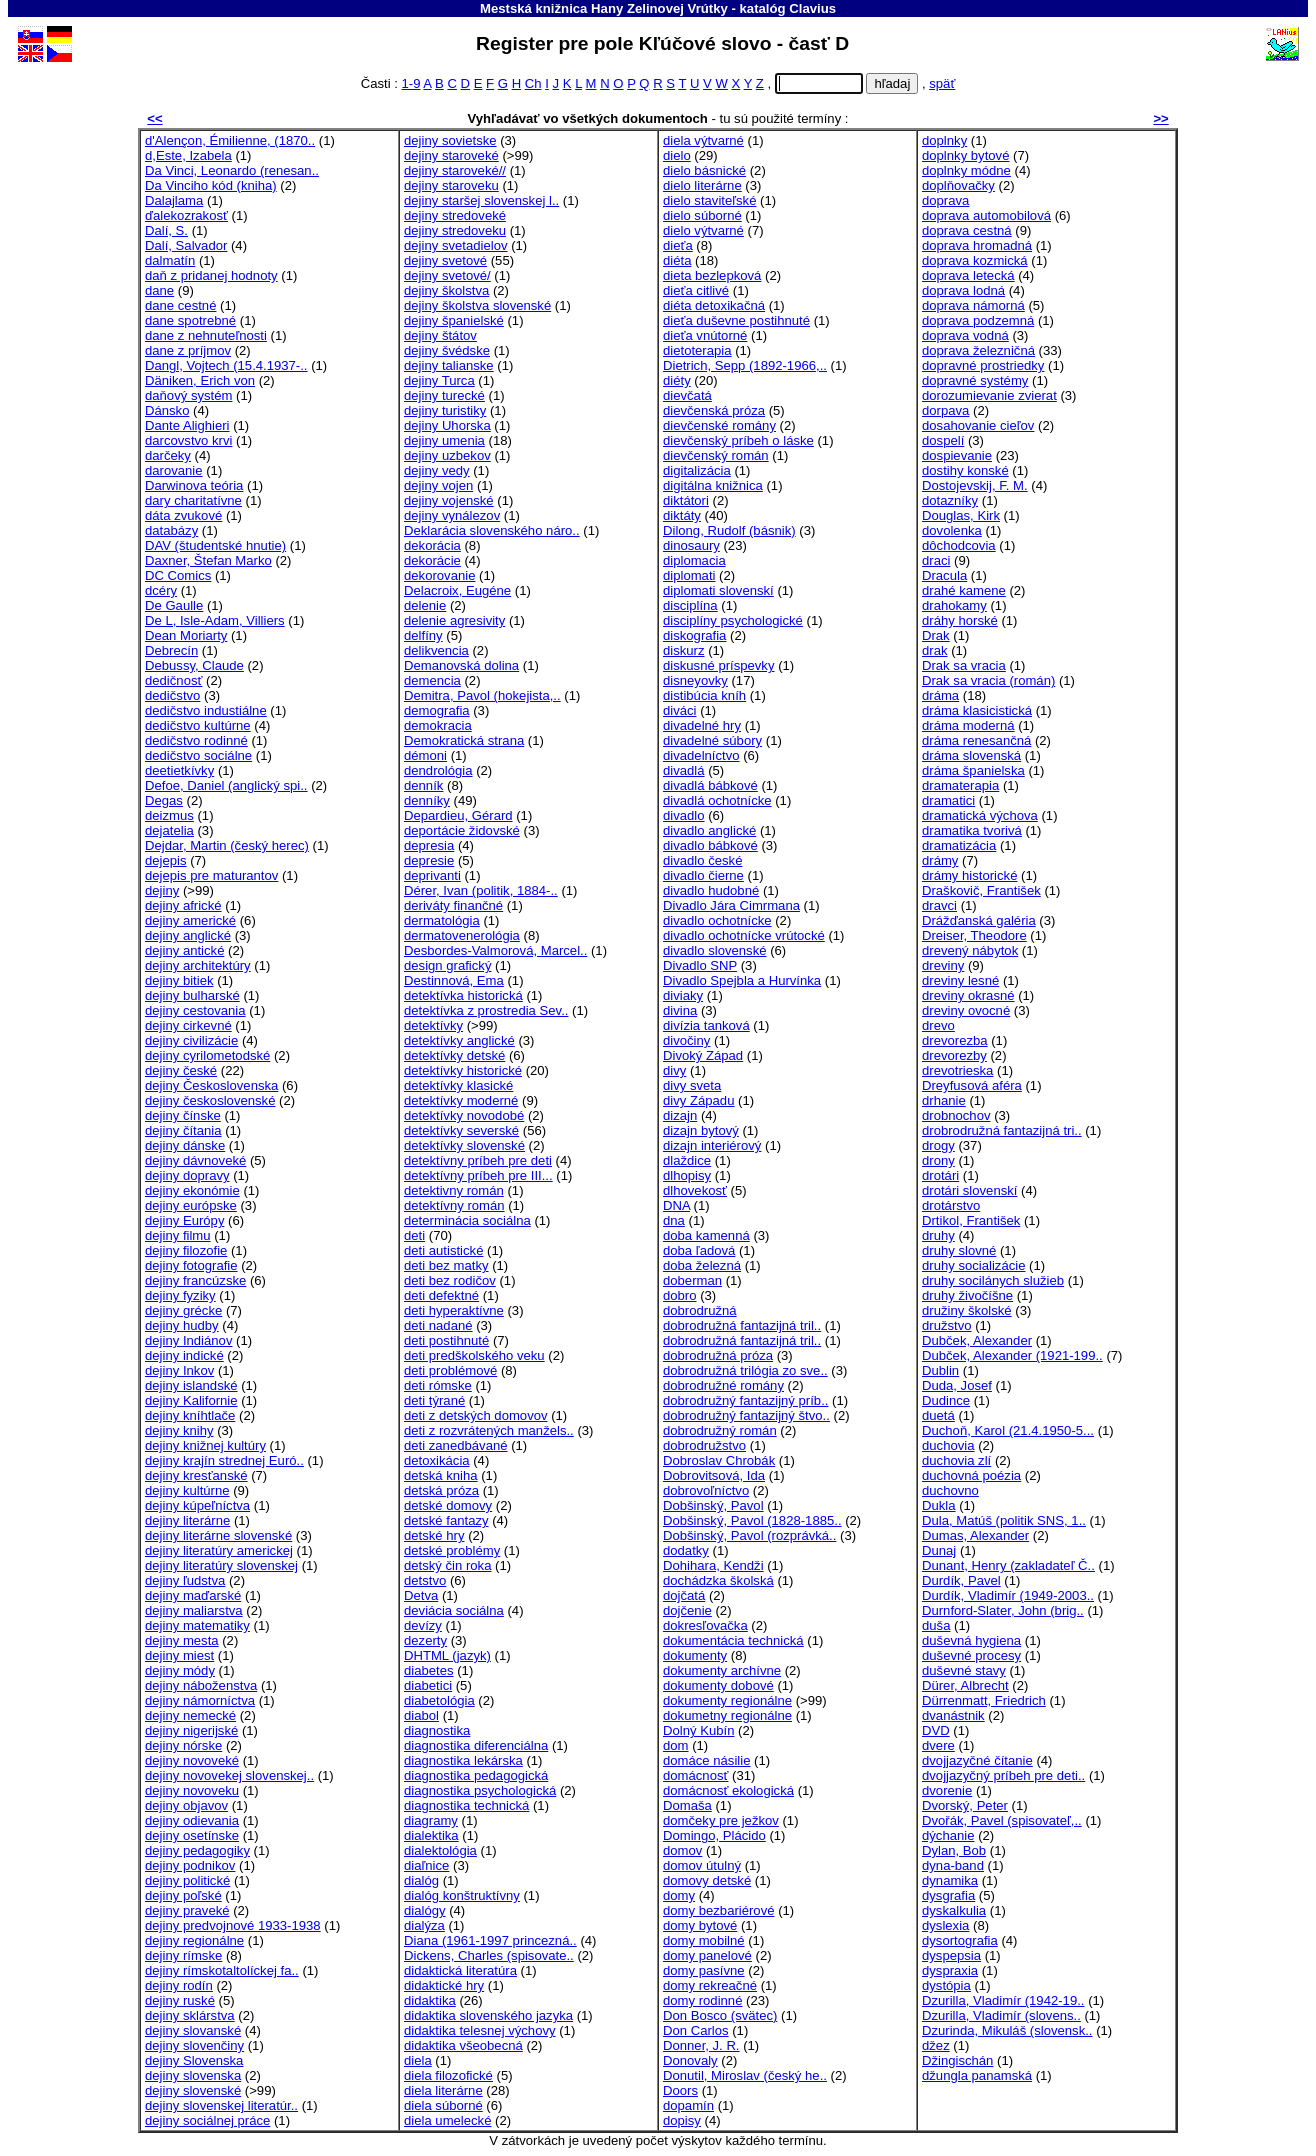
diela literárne (443, 2090)
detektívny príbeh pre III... (478, 1175)
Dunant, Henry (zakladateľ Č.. (1008, 1565)
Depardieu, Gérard (458, 815)
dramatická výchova (980, 815)
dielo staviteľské (709, 200)
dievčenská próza (714, 410)
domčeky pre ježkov (721, 1820)
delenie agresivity (454, 620)
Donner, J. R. (701, 2045)
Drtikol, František (971, 1220)
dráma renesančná (976, 740)
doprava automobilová (986, 215)
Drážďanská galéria (979, 920)
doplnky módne (966, 170)
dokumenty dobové (718, 1685)
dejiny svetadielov (455, 245)
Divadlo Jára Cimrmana (731, 905)
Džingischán (957, 2060)
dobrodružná (700, 1310)
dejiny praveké (187, 1910)
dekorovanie (439, 575)
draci (936, 560)
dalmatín (170, 260)
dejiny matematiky (197, 1625)
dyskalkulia (954, 1910)
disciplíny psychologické (733, 620)
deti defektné (441, 1295)
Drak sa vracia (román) (988, 680)
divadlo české (702, 860)
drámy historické (969, 875)
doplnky (944, 140)
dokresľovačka (705, 1625)
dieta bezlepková (712, 275)
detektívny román (454, 1205)
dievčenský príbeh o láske (738, 440)
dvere (938, 1745)
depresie (429, 860)
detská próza (441, 1490)
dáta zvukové (183, 515)
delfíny (423, 635)
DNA (676, 1205)
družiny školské (967, 1310)
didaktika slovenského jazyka (488, 2015)
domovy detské (707, 1880)
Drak (936, 635)
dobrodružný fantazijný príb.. (745, 1400)
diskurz (684, 650)
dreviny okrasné (968, 995)
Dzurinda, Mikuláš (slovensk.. (1007, 2030)
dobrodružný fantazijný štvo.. (746, 1415)
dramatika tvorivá (972, 830)
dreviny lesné (960, 980)
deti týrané (434, 1400)
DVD (936, 1730)
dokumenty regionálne (727, 1700)
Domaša (687, 1805)
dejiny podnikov (190, 1865)
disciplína (690, 605)
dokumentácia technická (733, 1640)
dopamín (688, 2105)
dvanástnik (953, 1715)
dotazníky (950, 500)
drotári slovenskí (969, 1190)
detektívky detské (454, 1055)
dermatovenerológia (462, 935)
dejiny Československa (211, 1085)
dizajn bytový (701, 1130)
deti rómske (438, 1385)
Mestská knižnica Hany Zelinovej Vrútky (604, 8)
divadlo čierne (703, 875)
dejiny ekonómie (192, 1190)
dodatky (686, 1550)
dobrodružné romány (723, 1385)
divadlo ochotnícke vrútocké (744, 935)
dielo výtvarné (703, 230)
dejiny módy (180, 1670)
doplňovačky (958, 185)
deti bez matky (446, 1265)
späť (942, 83)
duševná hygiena (971, 1640)
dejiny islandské (191, 1385)
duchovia (948, 1445)
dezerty (425, 1640)
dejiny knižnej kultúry (205, 1445)
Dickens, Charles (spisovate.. (489, 1955)
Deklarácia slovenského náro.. (492, 530)
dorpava (945, 410)
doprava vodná (965, 335)
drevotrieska (957, 1070)
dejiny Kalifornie (191, 1400)
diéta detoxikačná (714, 305)
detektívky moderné (461, 1100)
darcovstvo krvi (188, 440)
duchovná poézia (971, 1475)
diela (418, 2060)
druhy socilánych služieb (993, 1280)
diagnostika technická (466, 1805)
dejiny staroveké (451, 155)
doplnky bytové (965, 155)
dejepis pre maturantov (211, 875)
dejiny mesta (182, 1640)
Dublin (940, 1370)
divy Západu (698, 1100)
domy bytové (700, 1925)
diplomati (689, 575)
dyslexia (945, 1925)
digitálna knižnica (713, 485)
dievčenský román (716, 455)
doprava (945, 200)
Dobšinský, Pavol (713, 1505)
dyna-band (953, 1865)
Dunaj (939, 1550)
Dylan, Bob (954, 1850)
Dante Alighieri (187, 425)
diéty (677, 380)
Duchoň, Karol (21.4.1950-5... (1008, 1430)
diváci (680, 710)
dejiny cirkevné (188, 1025)
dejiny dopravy (187, 1175)
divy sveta (692, 1085)
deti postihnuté (446, 1340)
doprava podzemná (978, 320)
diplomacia (694, 560)
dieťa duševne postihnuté (736, 320)
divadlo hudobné (711, 890)
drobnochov (956, 1115)
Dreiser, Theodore (974, 935)
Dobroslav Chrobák (719, 1460)
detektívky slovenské (464, 1145)
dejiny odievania (192, 1820)
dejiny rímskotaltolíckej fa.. (222, 1970)
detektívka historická (463, 995)
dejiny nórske (183, 1745)
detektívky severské (461, 1130)
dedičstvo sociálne (198, 755)
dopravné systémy (975, 380)
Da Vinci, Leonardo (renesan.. (232, 170)
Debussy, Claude (194, 665)
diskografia (694, 635)
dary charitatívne (193, 500)
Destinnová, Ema (454, 980)
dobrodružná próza (718, 1355)
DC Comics (178, 575)
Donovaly (690, 2060)
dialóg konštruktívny (462, 1895)
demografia (437, 710)
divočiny (686, 1040)
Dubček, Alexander (977, 1340)
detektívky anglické (459, 1040)
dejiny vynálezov (452, 515)
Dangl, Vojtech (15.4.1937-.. (226, 365)
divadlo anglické (709, 830)
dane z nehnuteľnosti (206, 335)
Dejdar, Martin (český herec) (227, 845)
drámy (940, 860)
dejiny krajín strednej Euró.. (224, 1460)
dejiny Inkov (179, 1370)
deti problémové (450, 1370)
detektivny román (454, 1190)
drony (938, 1160)
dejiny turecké (444, 395)
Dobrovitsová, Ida (714, 1475)
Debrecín (171, 650)
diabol (421, 1715)
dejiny (162, 890)
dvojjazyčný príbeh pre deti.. (1003, 1775)
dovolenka (952, 530)
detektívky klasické (458, 1085)
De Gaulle (174, 605)
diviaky (683, 995)
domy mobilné (704, 1940)
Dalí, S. (166, 230)
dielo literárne (702, 185)
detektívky (433, 1025)
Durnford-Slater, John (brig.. (1003, 1610)
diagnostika (437, 1730)
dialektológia (440, 1850)
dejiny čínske (183, 1115)
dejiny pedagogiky (197, 1850)
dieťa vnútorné (705, 335)
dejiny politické (187, 1880)
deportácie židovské (462, 830)
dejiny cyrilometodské (207, 1055)
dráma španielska (973, 770)
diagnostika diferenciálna (476, 1745)
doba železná (702, 1265)
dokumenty (695, 1655)
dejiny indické (184, 1355)
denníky (427, 800)
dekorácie (432, 560)
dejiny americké (190, 920)
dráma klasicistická (977, 710)
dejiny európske (191, 1205)
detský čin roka (447, 1565)
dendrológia (438, 770)
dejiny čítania (183, 1130)
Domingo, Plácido (714, 1835)
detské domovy (448, 1505)
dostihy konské (965, 470)
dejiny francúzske (195, 1280)
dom (676, 1745)
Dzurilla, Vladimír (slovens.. (1001, 2015)
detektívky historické (463, 1070)
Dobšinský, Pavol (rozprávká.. (749, 1535)
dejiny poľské (183, 1895)
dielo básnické (704, 170)
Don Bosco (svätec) (720, 2015)
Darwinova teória (194, 485)
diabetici (428, 1685)
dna (674, 1220)
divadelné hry (702, 725)
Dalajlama (174, 200)
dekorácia (432, 545)
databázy (171, 530)
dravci (939, 905)
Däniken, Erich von (200, 380)
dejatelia (169, 830)
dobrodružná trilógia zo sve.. (745, 1370)
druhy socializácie (973, 1265)
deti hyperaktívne (454, 1310)
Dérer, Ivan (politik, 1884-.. (481, 890)
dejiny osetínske (192, 1835)
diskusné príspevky (718, 665)
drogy (938, 1145)
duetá (938, 1415)
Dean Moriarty (186, 635)
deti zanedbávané (456, 1445)
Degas (164, 800)
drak (935, 650)
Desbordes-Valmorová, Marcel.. (495, 950)
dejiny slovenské (193, 2090)
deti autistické (443, 1250)
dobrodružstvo (704, 1445)
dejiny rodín (179, 1985)
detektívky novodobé (464, 1115)
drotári (940, 1175)
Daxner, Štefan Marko (208, 560)
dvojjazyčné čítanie (977, 1760)
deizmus (169, 815)
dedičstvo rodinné (196, 740)
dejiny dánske (185, 1145)
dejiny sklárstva (190, 2015)
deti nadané (438, 1325)
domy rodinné (702, 2000)
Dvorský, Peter (965, 1805)
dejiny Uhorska (447, 425)
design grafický (447, 965)
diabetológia (439, 1700)
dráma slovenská (971, 755)
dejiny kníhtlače (190, 1415)
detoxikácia (437, 1460)
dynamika (950, 1880)
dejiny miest (179, 1655)
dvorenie (947, 1790)
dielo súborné (702, 215)
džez (936, 2045)
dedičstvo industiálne (206, 710)
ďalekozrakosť (186, 215)
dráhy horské (960, 620)
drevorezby (954, 1055)
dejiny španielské (454, 320)
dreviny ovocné (966, 1010)
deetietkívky (179, 770)
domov (682, 1850)
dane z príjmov (188, 350)
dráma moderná (968, 725)
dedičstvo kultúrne (198, 725)
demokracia (438, 725)
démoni (425, 755)
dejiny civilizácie (191, 1040)
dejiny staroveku (451, 185)
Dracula (944, 575)
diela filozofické (448, 2075)
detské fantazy (446, 1520)
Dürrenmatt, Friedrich (984, 1700)
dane (159, 290)
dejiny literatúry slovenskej (221, 1565)
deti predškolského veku (474, 1355)
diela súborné (443, 2105)
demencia (432, 680)
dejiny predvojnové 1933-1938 (233, 1925)
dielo (677, 155)
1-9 (410, 83)
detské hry (434, 1535)
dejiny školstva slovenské (477, 305)
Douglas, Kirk (961, 515)
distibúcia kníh (704, 695)
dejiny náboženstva (201, 1685)
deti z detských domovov (476, 1415)
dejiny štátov (440, 335)
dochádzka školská (718, 1580)
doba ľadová (699, 1250)
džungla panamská (977, 2075)
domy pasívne (704, 1970)
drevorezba (955, 1040)
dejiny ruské (180, 2000)
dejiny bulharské (192, 995)
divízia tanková (706, 1025)
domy (679, 1895)
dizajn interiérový (712, 1145)
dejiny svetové (445, 260)
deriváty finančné (453, 905)
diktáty (682, 515)
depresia (429, 845)
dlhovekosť (695, 1190)
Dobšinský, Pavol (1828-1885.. (752, 1520)
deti (414, 1235)
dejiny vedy (437, 470)
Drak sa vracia (964, 665)
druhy (938, 1235)
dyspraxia (950, 1970)
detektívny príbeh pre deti (478, 1160)
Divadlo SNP (700, 965)
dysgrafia (948, 1895)
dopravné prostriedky (983, 365)
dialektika (431, 1835)
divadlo (684, 815)
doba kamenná (706, 1235)
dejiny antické (184, 950)
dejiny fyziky (180, 1295)
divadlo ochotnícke (717, 920)
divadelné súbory (712, 740)
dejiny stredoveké (455, 215)
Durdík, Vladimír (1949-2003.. (1008, 1595)
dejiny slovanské (193, 2030)
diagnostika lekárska (463, 1760)
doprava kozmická (975, 260)
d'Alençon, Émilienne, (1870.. (230, 140)
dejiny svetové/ (447, 275)
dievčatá (687, 395)
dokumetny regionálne (727, 1715)
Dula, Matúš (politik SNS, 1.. (1004, 1520)
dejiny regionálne (194, 1940)
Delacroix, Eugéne (457, 590)
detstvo (425, 1580)
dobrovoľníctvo (706, 1490)
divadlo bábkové (710, 845)
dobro (680, 1295)
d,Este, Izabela (188, 155)
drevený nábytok (970, 950)
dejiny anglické (188, 935)
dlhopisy (687, 1175)
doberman (692, 1280)
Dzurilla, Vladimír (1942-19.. (1003, 2000)
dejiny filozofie (186, 1250)
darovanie (174, 470)
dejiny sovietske (450, 140)
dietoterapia (697, 350)
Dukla (939, 1505)
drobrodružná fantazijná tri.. (1002, 1130)
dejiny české (181, 1070)
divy (674, 1070)
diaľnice (426, 1865)
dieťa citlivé (696, 290)
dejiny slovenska (193, 2075)
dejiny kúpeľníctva (197, 1505)
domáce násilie (706, 1760)
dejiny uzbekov (447, 455)
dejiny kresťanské (196, 1475)
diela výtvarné (703, 140)
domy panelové (707, 1955)
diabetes (429, 1670)
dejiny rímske (183, 1955)
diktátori (686, 500)
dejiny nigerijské (191, 1730)
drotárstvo (951, 1205)
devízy (423, 1625)
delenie (425, 605)
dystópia (946, 1985)
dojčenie (687, 1610)
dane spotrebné (190, 320)
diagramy (431, 1820)
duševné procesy (971, 1655)
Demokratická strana (464, 740)
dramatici (948, 800)
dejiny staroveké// (455, 170)
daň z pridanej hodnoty (211, 275)
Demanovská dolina (461, 665)
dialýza (424, 1925)
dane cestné (180, 305)
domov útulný (702, 1865)
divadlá (684, 770)
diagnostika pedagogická (476, 1775)
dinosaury (691, 545)
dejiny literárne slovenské (218, 1535)
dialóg (421, 1880)
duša (936, 1625)
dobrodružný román (720, 1430)
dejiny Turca (439, 380)
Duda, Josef (957, 1385)
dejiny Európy (184, 1220)
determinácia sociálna (467, 1220)
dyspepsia (951, 1955)
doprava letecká (968, 275)
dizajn (680, 1115)
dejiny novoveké (192, 1760)
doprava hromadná (977, 245)
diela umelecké (447, 2120)
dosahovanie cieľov (978, 425)
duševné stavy (964, 1670)
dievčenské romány (719, 425)
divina (680, 1010)
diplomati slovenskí (718, 590)
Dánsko (167, 410)
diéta (677, 260)
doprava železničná (978, 350)
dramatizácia (959, 845)
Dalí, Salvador (186, 245)
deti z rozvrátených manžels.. (489, 1430)
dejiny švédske (447, 350)
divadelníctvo (701, 755)
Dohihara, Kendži (713, 1565)
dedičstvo (172, 695)
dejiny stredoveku (455, 230)
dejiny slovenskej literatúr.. (221, 2105)
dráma (940, 695)
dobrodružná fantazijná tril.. (742, 1325)
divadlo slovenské (714, 950)
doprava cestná (967, 230)
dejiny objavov (186, 1805)
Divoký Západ (703, 1055)
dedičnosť (173, 680)
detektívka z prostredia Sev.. (486, 1010)
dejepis (166, 860)
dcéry (161, 590)
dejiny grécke (183, 1310)
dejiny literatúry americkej (219, 1550)
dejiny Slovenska (194, 2060)
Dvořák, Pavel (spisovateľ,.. (1002, 1820)
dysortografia (960, 1940)
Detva (421, 1595)
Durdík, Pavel (961, 1580)
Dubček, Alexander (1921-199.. (1012, 1355)
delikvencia (436, 650)
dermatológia (442, 920)
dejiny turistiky (445, 410)
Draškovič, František (981, 890)
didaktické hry (444, 1985)
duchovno (950, 1490)
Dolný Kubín (698, 1730)
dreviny (943, 965)
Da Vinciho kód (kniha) (211, 185)
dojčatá (684, 1595)
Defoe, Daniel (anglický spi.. (226, 785)
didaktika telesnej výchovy (480, 2030)
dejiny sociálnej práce (207, 2120)
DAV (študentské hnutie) (215, 545)
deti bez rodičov (450, 1280)
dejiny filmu (178, 1235)
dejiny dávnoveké (195, 1160)
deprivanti (432, 875)
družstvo (947, 1325)
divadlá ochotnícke (717, 800)
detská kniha (441, 1475)
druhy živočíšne (967, 1295)
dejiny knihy (179, 1430)
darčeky (168, 455)
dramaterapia (960, 785)
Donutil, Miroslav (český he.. (745, 2075)
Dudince (946, 1400)
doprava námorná (973, 305)
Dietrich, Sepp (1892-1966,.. (745, 365)
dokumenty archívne (722, 1670)
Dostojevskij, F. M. (975, 485)
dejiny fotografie (191, 1265)
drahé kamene (964, 590)
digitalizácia (697, 470)
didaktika (430, 2000)
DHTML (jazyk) (447, 1655)
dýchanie (948, 1835)
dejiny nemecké (190, 1715)
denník (423, 785)
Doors (680, 2090)
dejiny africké (183, 905)
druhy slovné (959, 1250)
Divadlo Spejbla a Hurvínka (742, 980)
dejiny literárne (187, 1520)
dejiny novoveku (192, 1790)
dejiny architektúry (198, 965)
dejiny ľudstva (185, 1580)
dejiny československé (210, 1100)
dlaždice (687, 1160)
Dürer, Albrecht (965, 1685)
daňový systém (188, 395)
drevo (938, 1025)
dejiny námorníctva (200, 1700)
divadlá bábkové (710, 785)
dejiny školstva (446, 290)
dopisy (682, 2120)
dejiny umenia (444, 440)
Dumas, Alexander (975, 1535)
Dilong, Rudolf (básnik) (729, 530)
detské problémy (452, 1550)
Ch (533, 83)
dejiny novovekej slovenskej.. (229, 1775)
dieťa (678, 245)
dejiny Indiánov (188, 1340)
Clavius (812, 8)
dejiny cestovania (195, 1010)
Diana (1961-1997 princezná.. (490, 1940)
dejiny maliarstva (194, 1610)
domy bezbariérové (719, 1910)
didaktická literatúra (460, 1970)
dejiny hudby (182, 1325)
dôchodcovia (959, 545)
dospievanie (957, 455)
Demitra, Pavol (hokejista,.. (482, 695)
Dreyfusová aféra (972, 1085)
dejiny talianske (449, 365)
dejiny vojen (438, 485)
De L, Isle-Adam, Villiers (215, 620)
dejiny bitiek (179, 980)
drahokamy (954, 605)
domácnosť (695, 1775)
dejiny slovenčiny (194, 2045)
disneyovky (695, 680)
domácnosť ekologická (728, 1790)
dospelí (943, 440)
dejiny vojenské (449, 500)
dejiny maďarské (193, 1595)
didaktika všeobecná (463, 2045)
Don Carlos (696, 2030)
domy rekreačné (710, 1985)
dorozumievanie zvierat (989, 395)
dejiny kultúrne (187, 1490)
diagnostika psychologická (480, 1790)
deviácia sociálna (454, 1610)
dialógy (425, 1910)
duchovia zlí (956, 1460)
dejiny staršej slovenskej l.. (481, 200)
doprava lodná (963, 290)
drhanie (944, 1100)
